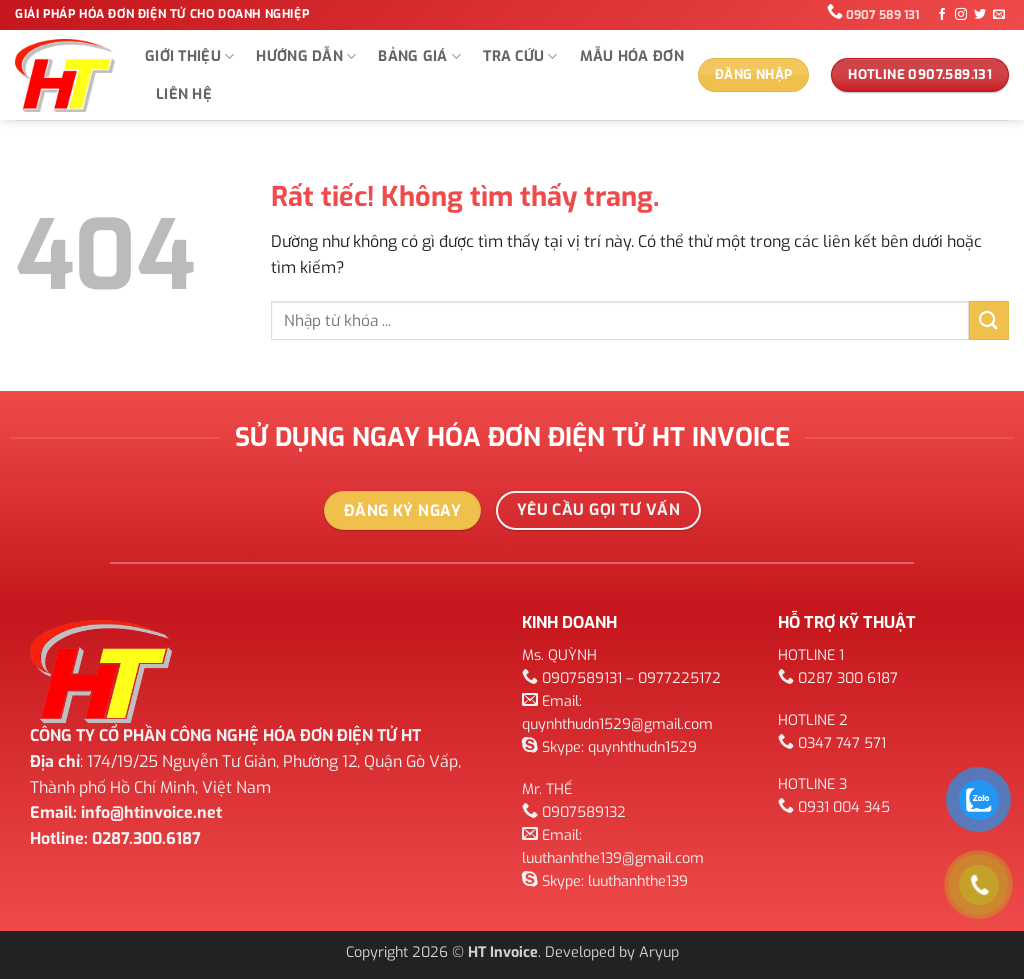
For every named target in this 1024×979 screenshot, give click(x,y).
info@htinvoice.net (151, 812)
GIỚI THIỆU (189, 57)
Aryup (659, 952)
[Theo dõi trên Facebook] (942, 15)
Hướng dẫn (306, 57)
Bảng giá (419, 57)
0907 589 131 (882, 15)
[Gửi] (989, 320)
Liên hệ (184, 94)
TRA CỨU (520, 57)
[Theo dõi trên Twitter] (980, 15)
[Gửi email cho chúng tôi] (999, 15)
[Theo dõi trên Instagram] (961, 15)
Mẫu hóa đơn (632, 56)
